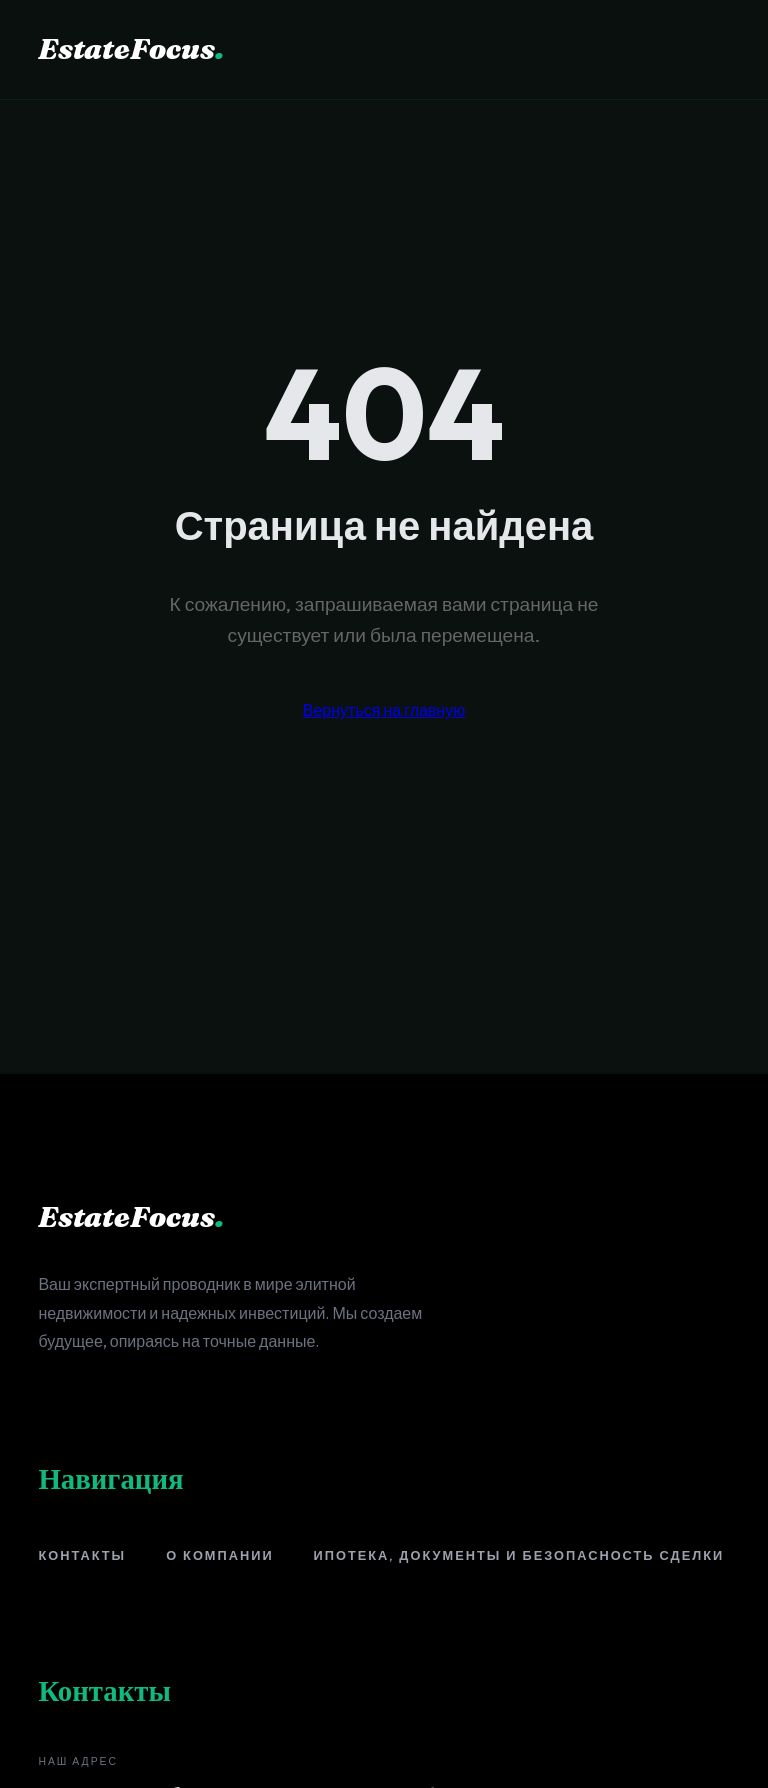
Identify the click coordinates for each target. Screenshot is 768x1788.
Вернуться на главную (384, 710)
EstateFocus (131, 48)
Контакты (82, 1555)
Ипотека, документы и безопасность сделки (519, 1555)
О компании (219, 1555)
